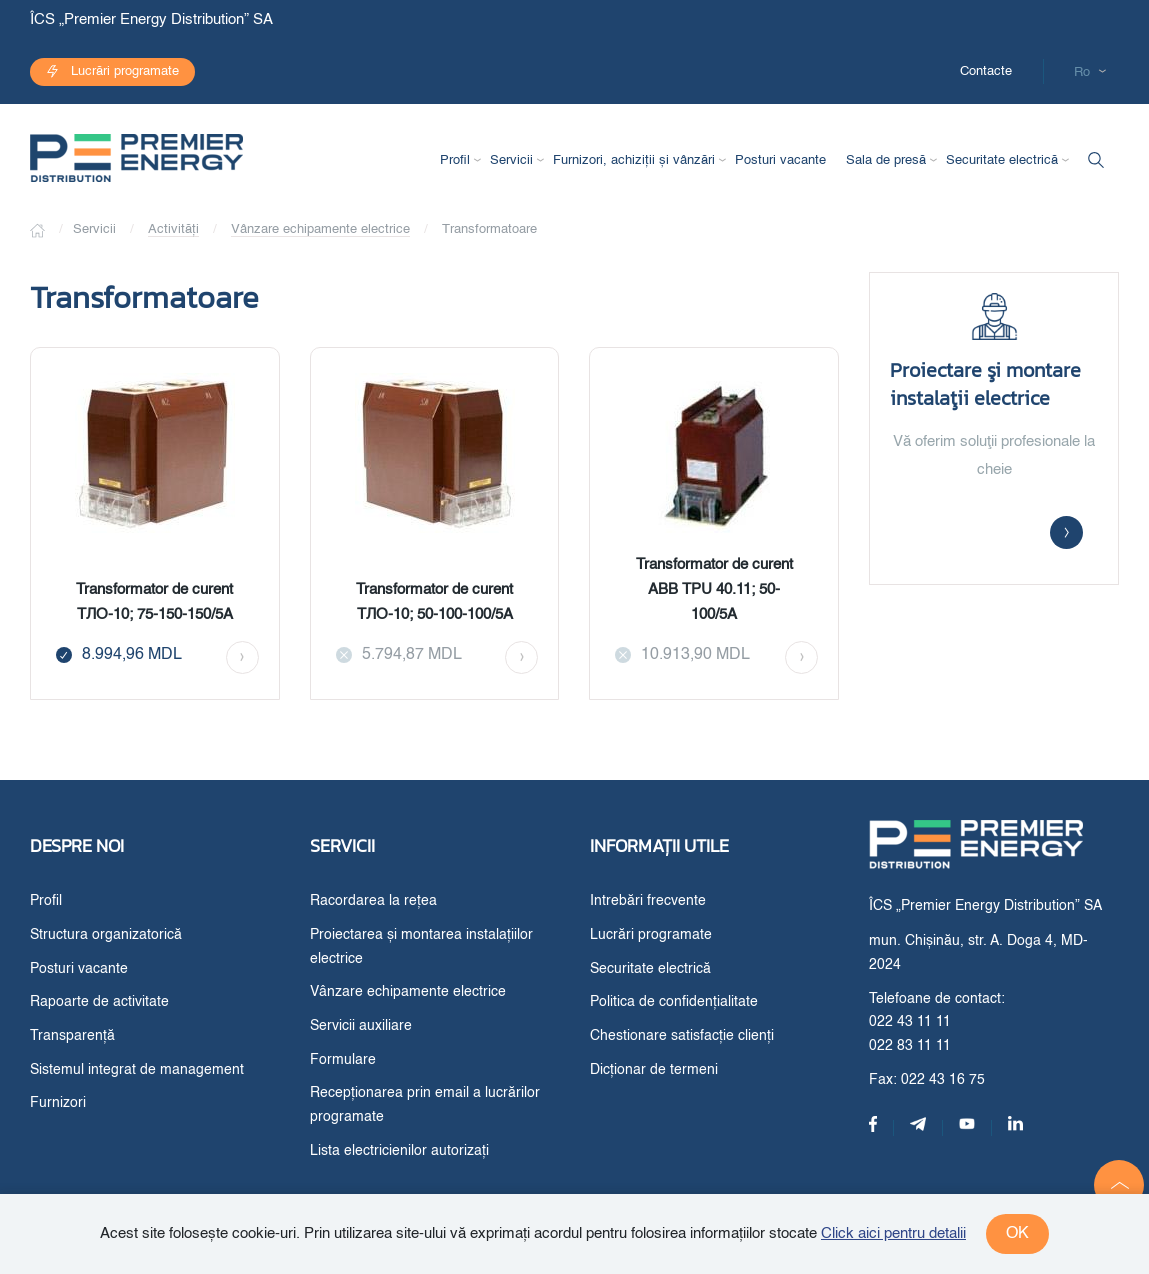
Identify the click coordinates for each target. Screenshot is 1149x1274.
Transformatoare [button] (489, 229)
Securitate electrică (650, 969)
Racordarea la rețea (373, 901)
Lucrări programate (125, 71)
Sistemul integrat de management (137, 1070)
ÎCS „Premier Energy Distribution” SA (153, 19)
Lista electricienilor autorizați (399, 1151)
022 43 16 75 (943, 1080)
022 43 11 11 (910, 1022)
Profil (46, 901)
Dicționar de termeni (654, 1070)
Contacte (986, 71)
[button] (1119, 1185)
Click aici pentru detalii (893, 1233)
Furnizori (58, 1103)
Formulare (343, 1060)
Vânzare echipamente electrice (320, 229)
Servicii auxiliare (361, 1026)
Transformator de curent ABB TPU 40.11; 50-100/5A (714, 589)
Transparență (72, 1036)
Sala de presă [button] (886, 160)
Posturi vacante (79, 969)
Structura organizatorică (106, 935)
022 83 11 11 (910, 1046)
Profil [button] (455, 160)
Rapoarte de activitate (99, 1002)
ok (1017, 1234)
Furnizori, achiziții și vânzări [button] (634, 160)
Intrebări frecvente (648, 901)
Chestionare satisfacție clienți (682, 1036)
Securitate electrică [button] (1002, 160)
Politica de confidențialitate (674, 1002)
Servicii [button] (511, 160)
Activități (173, 229)
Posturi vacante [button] (780, 160)
